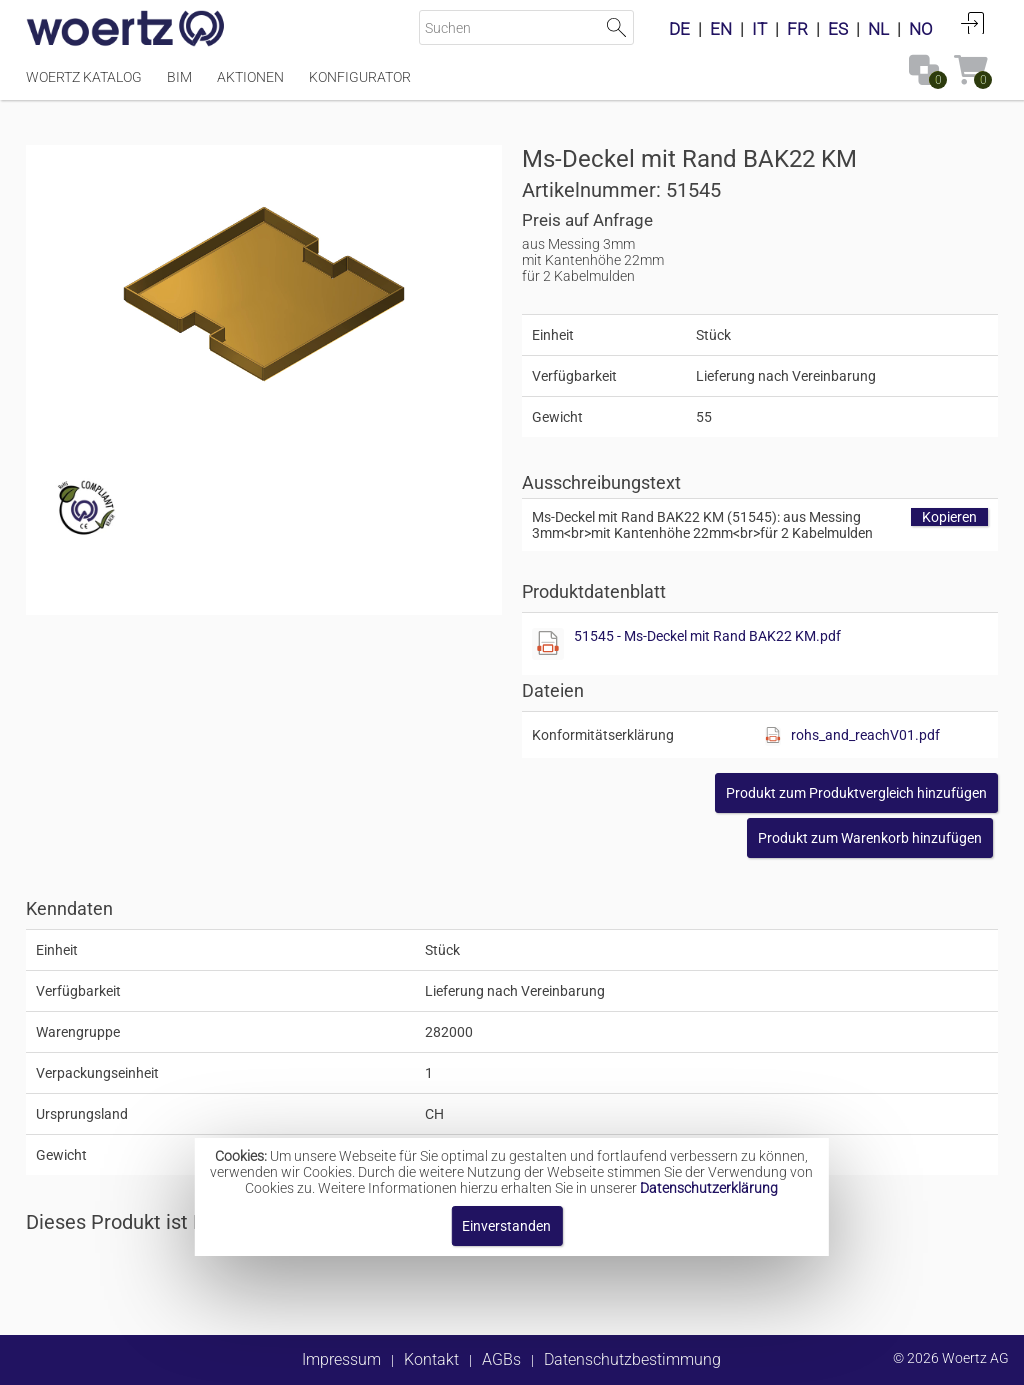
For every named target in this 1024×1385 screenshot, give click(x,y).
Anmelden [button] (973, 23)
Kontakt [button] (431, 1359)
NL (878, 29)
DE (679, 29)
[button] (856, 793)
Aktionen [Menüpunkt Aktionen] (250, 77)
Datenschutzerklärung (709, 1188)
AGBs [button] (501, 1359)
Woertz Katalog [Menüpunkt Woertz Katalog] (84, 77)
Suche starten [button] (616, 27)
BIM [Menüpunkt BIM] (179, 77)
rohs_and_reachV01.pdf (865, 735)
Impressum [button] (341, 1359)
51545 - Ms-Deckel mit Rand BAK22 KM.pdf (707, 636)
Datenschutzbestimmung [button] (632, 1359)
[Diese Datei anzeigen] (548, 644)
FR (797, 29)
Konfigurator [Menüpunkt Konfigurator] (360, 77)
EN (721, 29)
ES (838, 29)
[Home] (126, 30)
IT (759, 29)
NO (921, 29)
